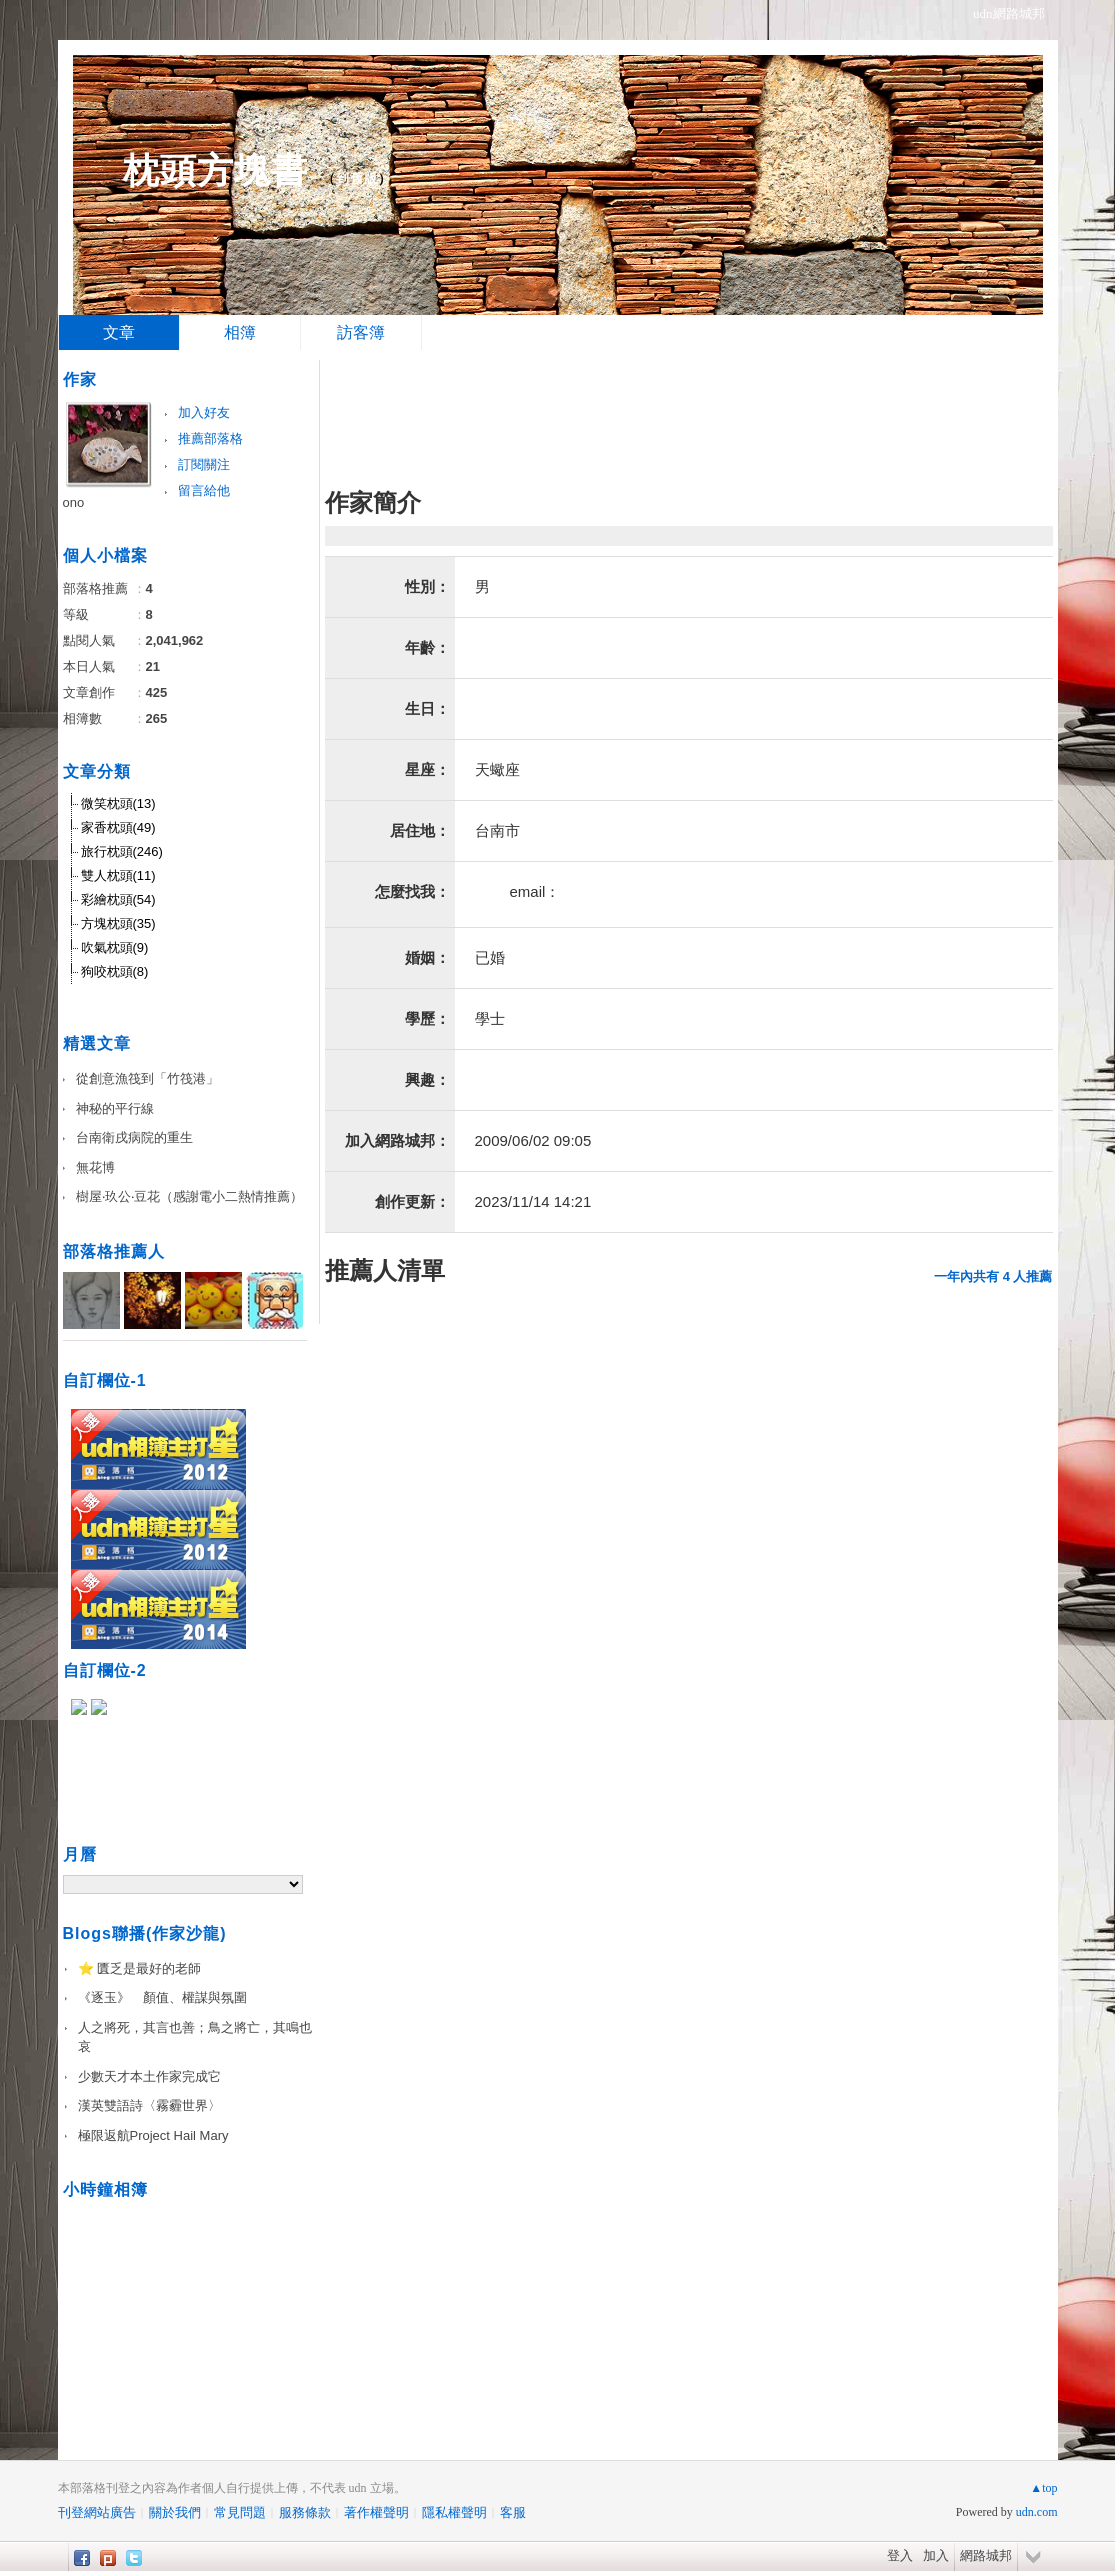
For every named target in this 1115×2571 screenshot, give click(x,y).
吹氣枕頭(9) (115, 947)
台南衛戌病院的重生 (134, 1137)
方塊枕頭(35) (118, 923)
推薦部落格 (210, 438)
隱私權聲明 (454, 2512)
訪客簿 (361, 332)
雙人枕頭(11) (118, 875)
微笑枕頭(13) (118, 803)
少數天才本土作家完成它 (149, 2076)
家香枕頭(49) (118, 827)
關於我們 (175, 2512)
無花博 (95, 1167)
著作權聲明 (376, 2512)
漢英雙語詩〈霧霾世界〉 (149, 2105)
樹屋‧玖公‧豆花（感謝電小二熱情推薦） (189, 1196)
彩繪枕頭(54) (118, 899)
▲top (1043, 2488)
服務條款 (305, 2512)
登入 (900, 2555)
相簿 (240, 332)
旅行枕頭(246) (122, 851)
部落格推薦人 (114, 1251)
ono (74, 502)
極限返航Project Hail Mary (153, 2135)
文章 (119, 332)
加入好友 (204, 412)
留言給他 (204, 490)
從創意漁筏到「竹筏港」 (147, 1078)
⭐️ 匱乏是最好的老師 (140, 1968)
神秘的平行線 (115, 1108)
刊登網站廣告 (97, 2512)
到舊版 (357, 178)
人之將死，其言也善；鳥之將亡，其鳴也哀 (195, 2037)
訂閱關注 (204, 464)
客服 (513, 2512)
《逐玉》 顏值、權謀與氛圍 (162, 1997)
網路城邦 (986, 2555)
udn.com (1037, 2512)
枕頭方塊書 (215, 170)
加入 (936, 2555)
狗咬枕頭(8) (115, 971)
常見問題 (240, 2512)
